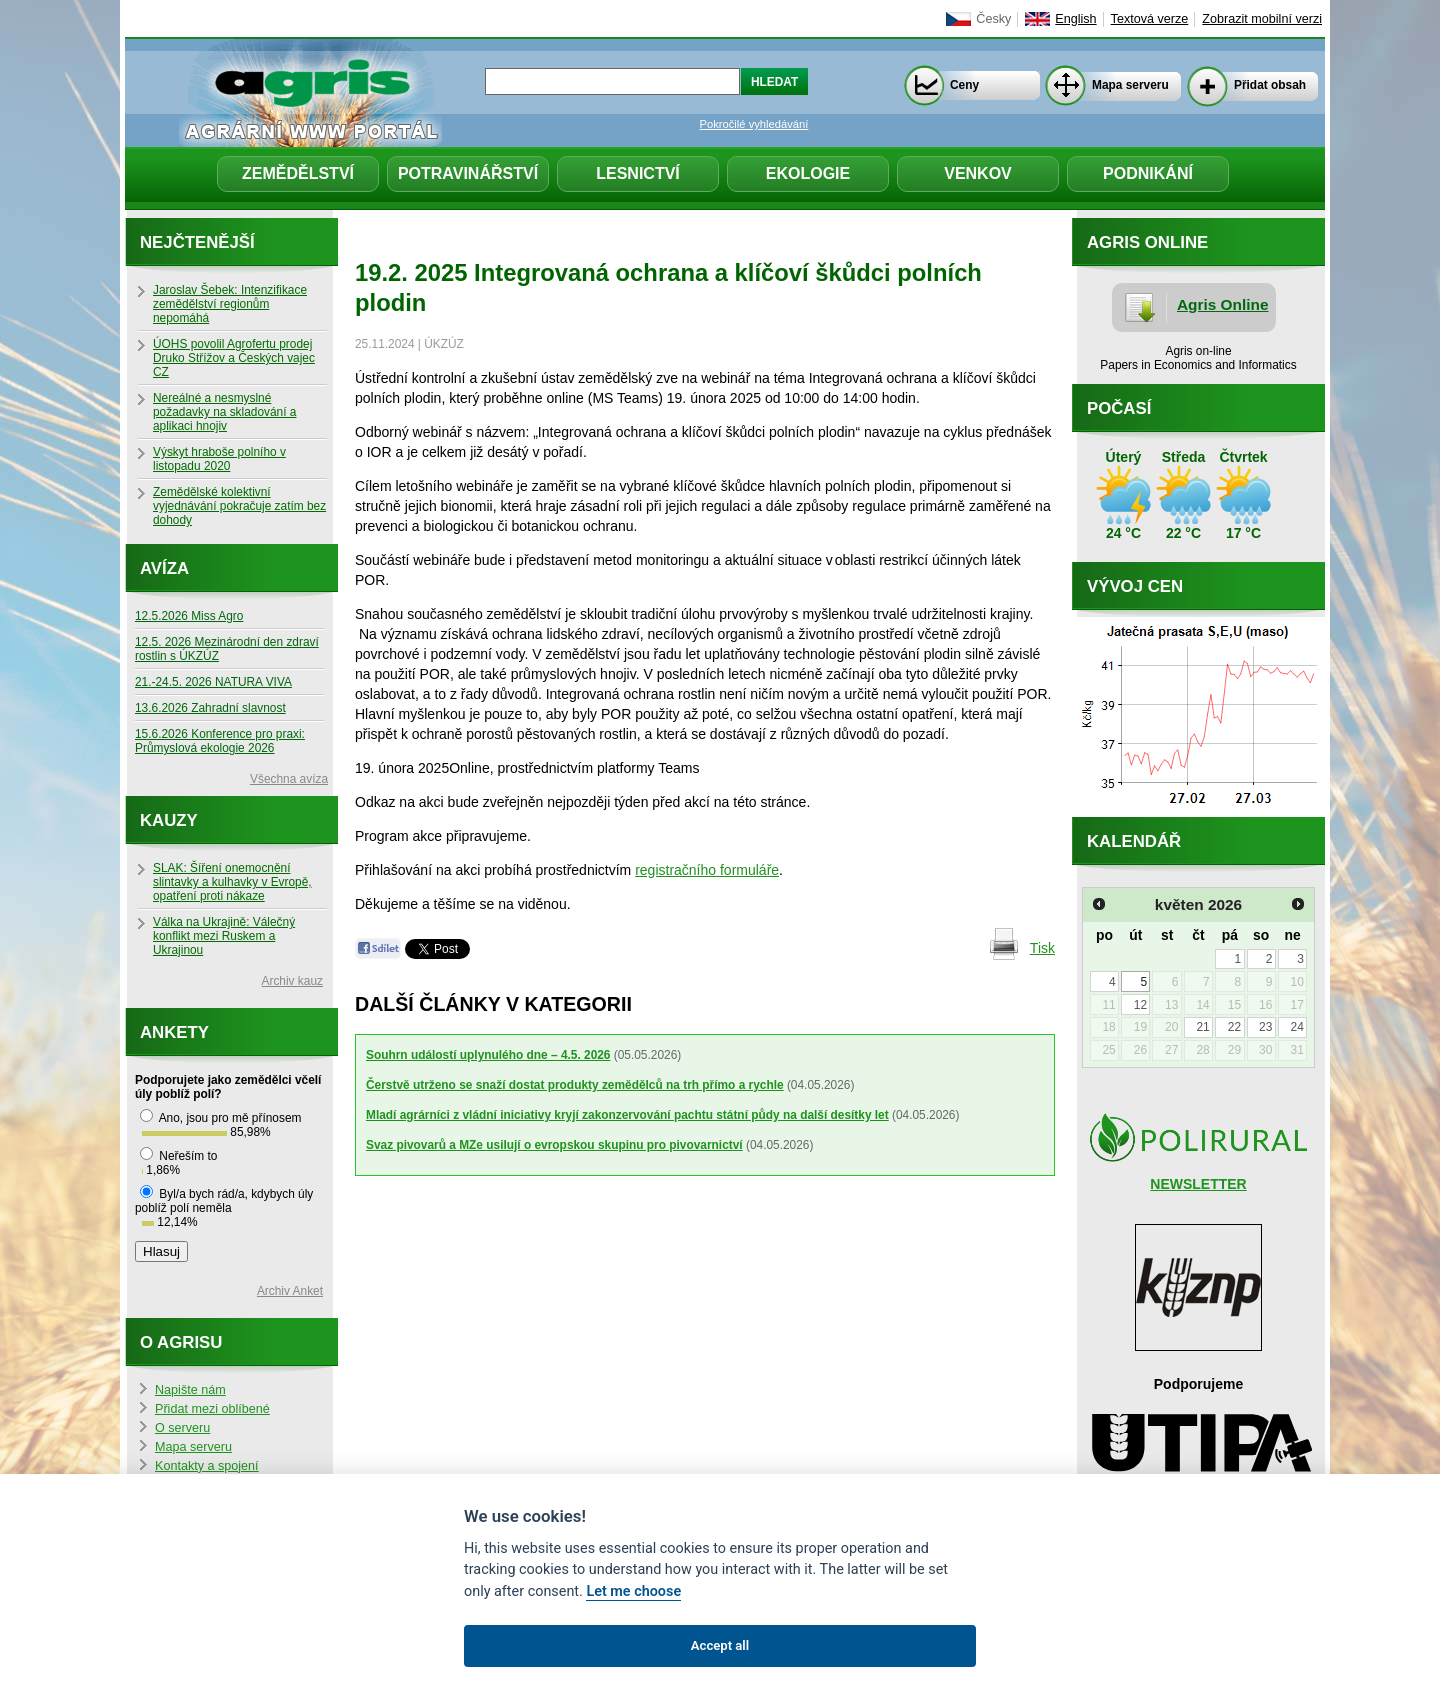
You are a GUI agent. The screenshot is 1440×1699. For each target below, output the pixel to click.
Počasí (1119, 408)
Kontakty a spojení (207, 1466)
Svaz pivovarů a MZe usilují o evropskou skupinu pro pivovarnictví (554, 1145)
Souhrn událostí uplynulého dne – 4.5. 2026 (488, 1055)
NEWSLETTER (1198, 1184)
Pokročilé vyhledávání (754, 124)
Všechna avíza (289, 779)
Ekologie (808, 173)
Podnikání (1148, 173)
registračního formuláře (707, 870)
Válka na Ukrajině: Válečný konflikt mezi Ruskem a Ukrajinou (224, 936)
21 (1202, 1027)
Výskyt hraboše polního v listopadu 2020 (219, 459)
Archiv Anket (290, 1291)
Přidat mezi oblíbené (212, 1409)
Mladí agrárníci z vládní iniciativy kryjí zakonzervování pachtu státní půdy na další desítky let (627, 1115)
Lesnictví (638, 173)
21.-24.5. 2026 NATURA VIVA (213, 682)
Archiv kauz (292, 981)
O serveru (182, 1428)
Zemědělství (298, 173)
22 (1234, 1027)
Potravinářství (468, 173)
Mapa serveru (1130, 85)
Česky (993, 19)
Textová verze (1150, 19)
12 (1140, 1005)
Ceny (964, 85)
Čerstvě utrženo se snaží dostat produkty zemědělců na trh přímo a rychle (575, 1085)
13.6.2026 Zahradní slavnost (210, 708)
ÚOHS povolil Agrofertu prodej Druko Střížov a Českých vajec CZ (234, 358)
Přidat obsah (1270, 85)
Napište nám (190, 1390)
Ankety (174, 1032)
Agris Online (1223, 304)
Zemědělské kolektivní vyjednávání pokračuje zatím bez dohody (239, 506)
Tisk (1042, 948)
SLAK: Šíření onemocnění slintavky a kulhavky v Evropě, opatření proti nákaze (232, 882)
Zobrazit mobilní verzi (1262, 19)
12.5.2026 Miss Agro (189, 616)
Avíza (164, 568)
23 (1265, 1027)
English (1075, 19)
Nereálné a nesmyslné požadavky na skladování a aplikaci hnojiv (224, 412)
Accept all (720, 1645)
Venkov (978, 173)
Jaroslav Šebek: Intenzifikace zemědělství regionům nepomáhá (230, 304)
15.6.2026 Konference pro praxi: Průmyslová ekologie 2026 (220, 741)
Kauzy (169, 820)
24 (1296, 1027)
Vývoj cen (1135, 586)
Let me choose (633, 1591)
